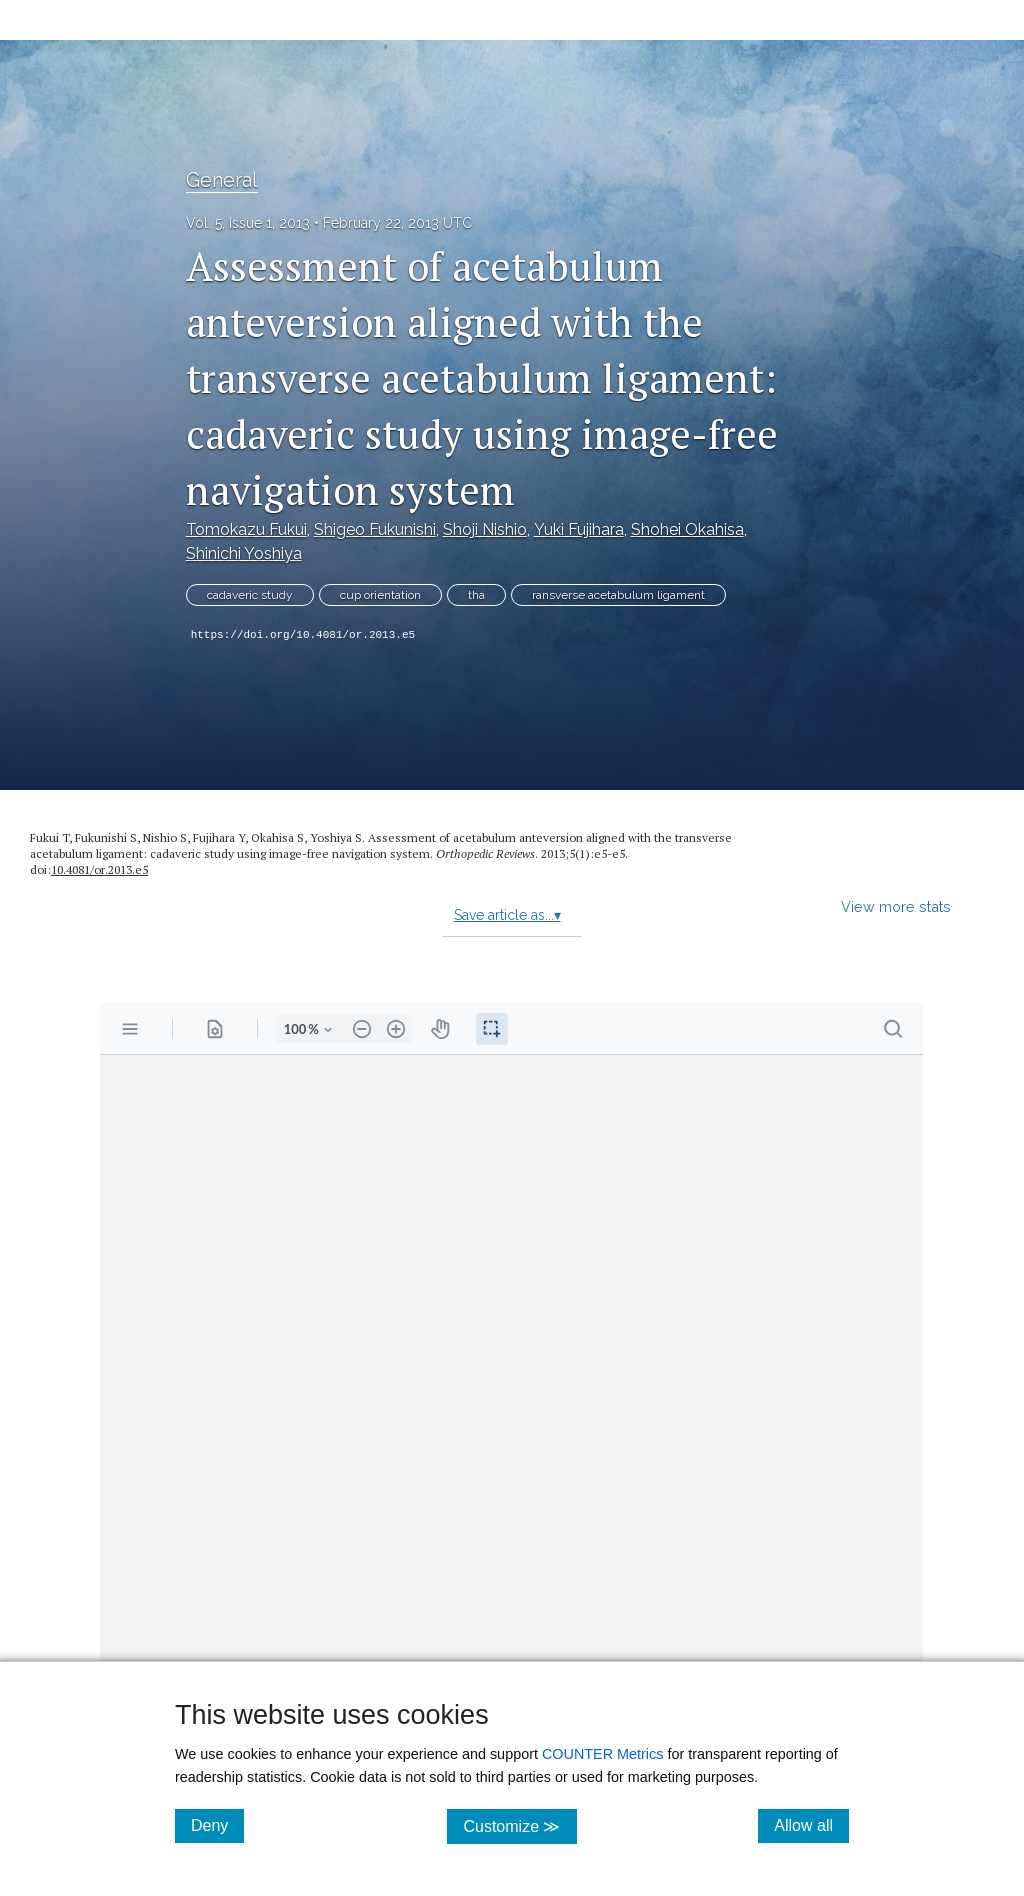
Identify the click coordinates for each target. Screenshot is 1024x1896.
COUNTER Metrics (603, 1754)
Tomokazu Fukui (246, 529)
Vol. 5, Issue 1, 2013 (248, 223)
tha (476, 595)
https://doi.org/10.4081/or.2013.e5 (303, 635)
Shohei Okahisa (687, 529)
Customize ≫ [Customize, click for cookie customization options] (519, 1825)
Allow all (811, 1825)
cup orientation (380, 595)
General (222, 180)
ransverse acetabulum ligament (618, 595)
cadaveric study (250, 595)
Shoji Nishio (485, 529)
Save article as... (507, 915)
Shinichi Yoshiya (244, 553)
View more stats (896, 906)
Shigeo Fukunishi (375, 529)
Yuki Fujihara (579, 529)
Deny (217, 1825)
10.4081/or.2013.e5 (99, 869)
